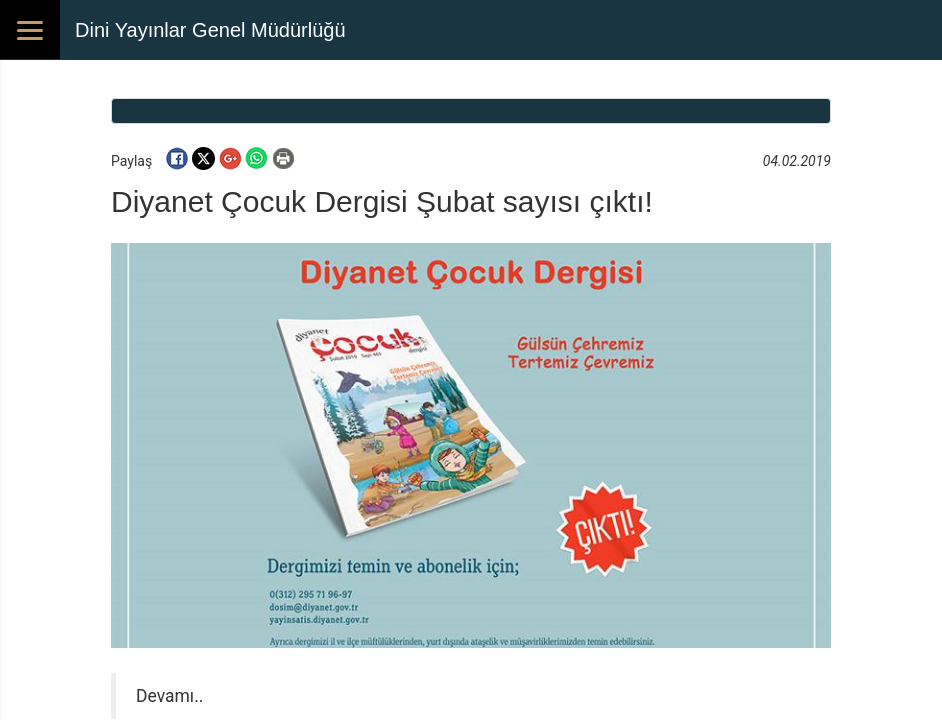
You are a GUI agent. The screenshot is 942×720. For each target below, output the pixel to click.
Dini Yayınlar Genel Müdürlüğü (210, 30)
